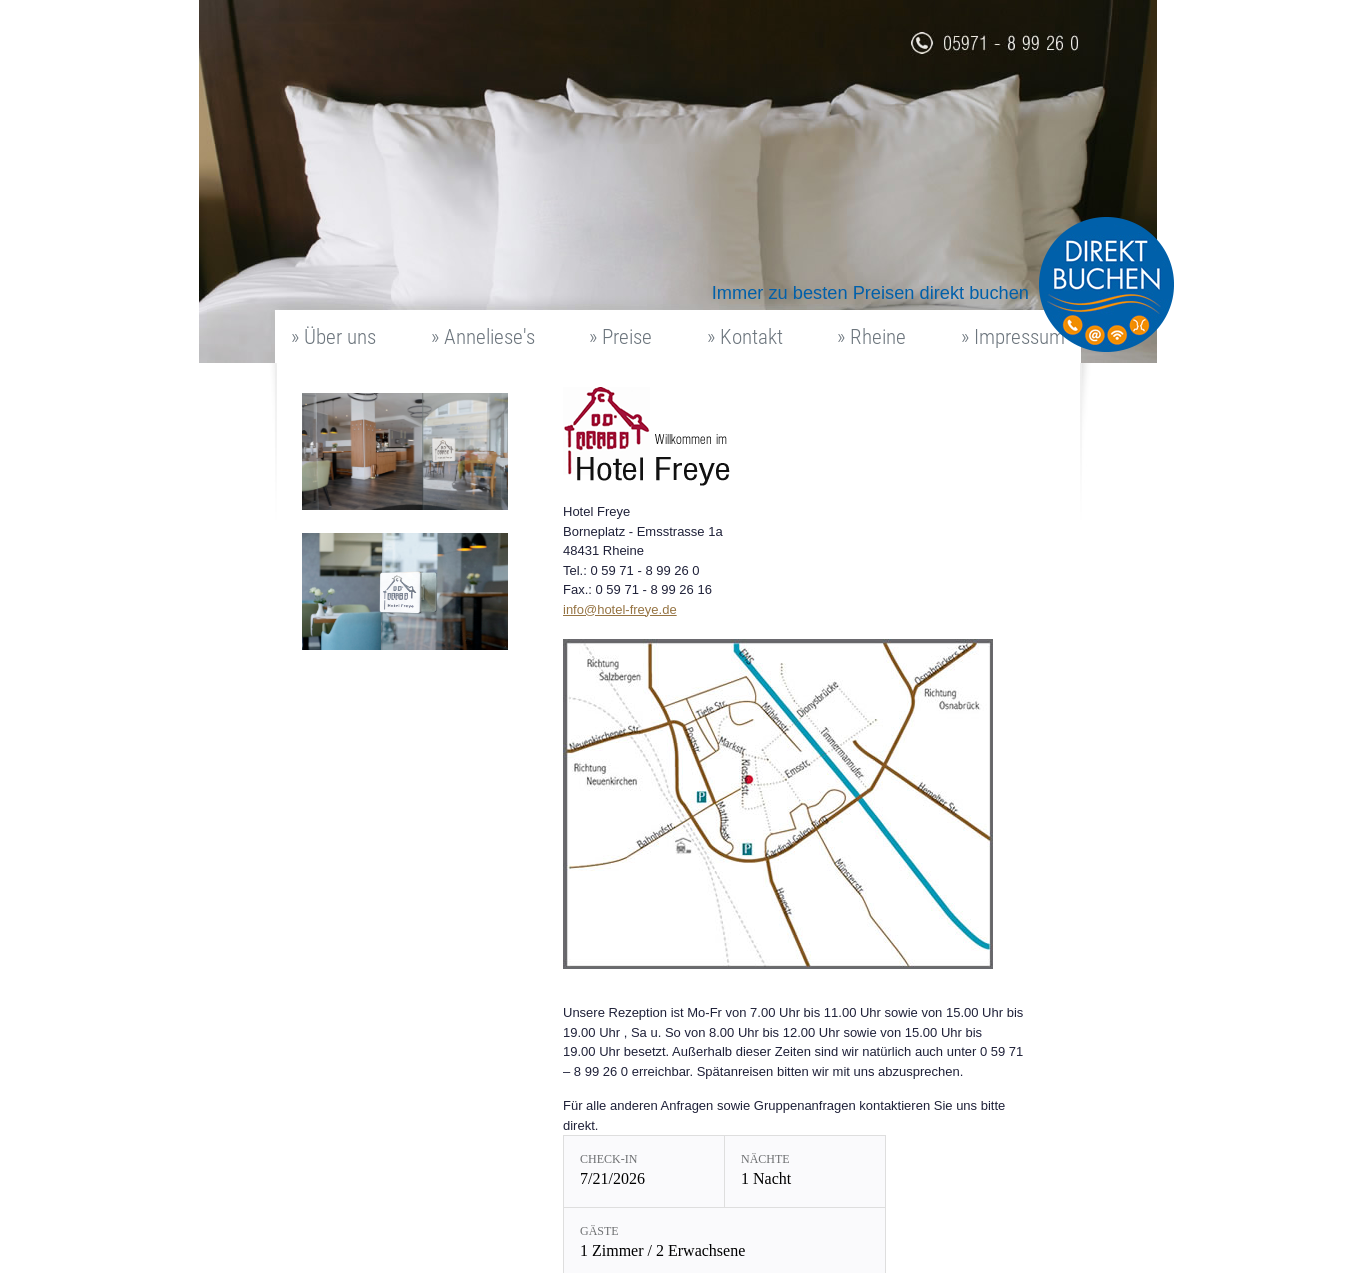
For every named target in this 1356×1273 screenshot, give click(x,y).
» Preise (620, 337)
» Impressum (1013, 337)
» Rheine (871, 337)
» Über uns (333, 337)
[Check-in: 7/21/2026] (644, 1171)
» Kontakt (745, 337)
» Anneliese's (483, 337)
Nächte (765, 1159)
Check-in (608, 1159)
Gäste (599, 1231)
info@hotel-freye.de (620, 609)
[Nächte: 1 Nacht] (805, 1171)
